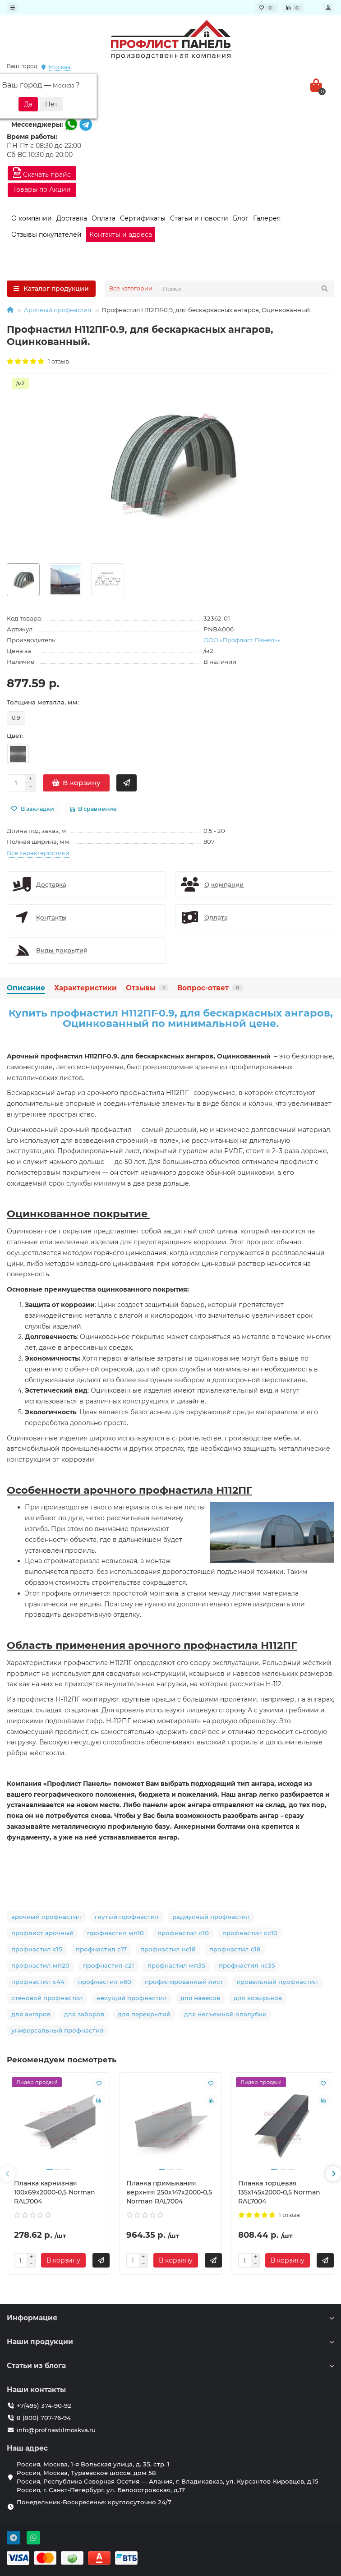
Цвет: (15, 735)
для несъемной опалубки (225, 2014)
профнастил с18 (235, 1949)
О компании (31, 218)
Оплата (103, 218)
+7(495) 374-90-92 (44, 2405)
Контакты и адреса (120, 234)
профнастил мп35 (176, 1965)
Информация (170, 2318)
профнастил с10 (183, 1933)
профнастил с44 (38, 1981)
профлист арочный (42, 1933)
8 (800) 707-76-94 (44, 2417)
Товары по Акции (42, 189)
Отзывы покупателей (46, 234)
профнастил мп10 (115, 1933)
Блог (241, 218)
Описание (26, 988)
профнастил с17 (101, 1949)
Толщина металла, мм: (43, 702)
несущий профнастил (132, 1997)
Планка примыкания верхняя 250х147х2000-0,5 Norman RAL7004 (169, 2192)
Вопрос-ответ (210, 988)
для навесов (200, 1997)
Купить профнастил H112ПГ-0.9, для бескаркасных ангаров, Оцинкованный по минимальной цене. (171, 1018)
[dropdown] (12, 8)
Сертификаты (143, 218)
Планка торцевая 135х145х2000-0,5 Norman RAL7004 (279, 2192)
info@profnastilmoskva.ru (56, 2429)
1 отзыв (38, 361)
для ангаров (31, 2014)
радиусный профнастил (211, 1916)
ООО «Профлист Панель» (241, 640)
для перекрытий (144, 2014)
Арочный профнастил (57, 309)
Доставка (71, 218)
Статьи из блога (170, 2365)
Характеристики (85, 988)
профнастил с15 (36, 1949)
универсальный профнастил (57, 2030)
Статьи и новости (199, 218)
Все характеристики (38, 852)
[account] (328, 8)
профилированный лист (184, 1981)
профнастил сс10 (249, 1933)
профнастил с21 (108, 1965)
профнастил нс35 (247, 1965)
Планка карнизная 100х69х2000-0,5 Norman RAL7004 (54, 2192)
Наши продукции (170, 2341)
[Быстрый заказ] (126, 782)
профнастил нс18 (168, 1949)
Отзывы (147, 988)
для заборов (84, 2014)
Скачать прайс (42, 173)
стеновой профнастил (47, 1997)
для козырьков (258, 1997)
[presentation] (7, 2173)
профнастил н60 (104, 1981)
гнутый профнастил (127, 1916)
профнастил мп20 (40, 1965)
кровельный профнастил (277, 1981)
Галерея (267, 218)
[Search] (245, 289)
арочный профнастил (46, 1916)
